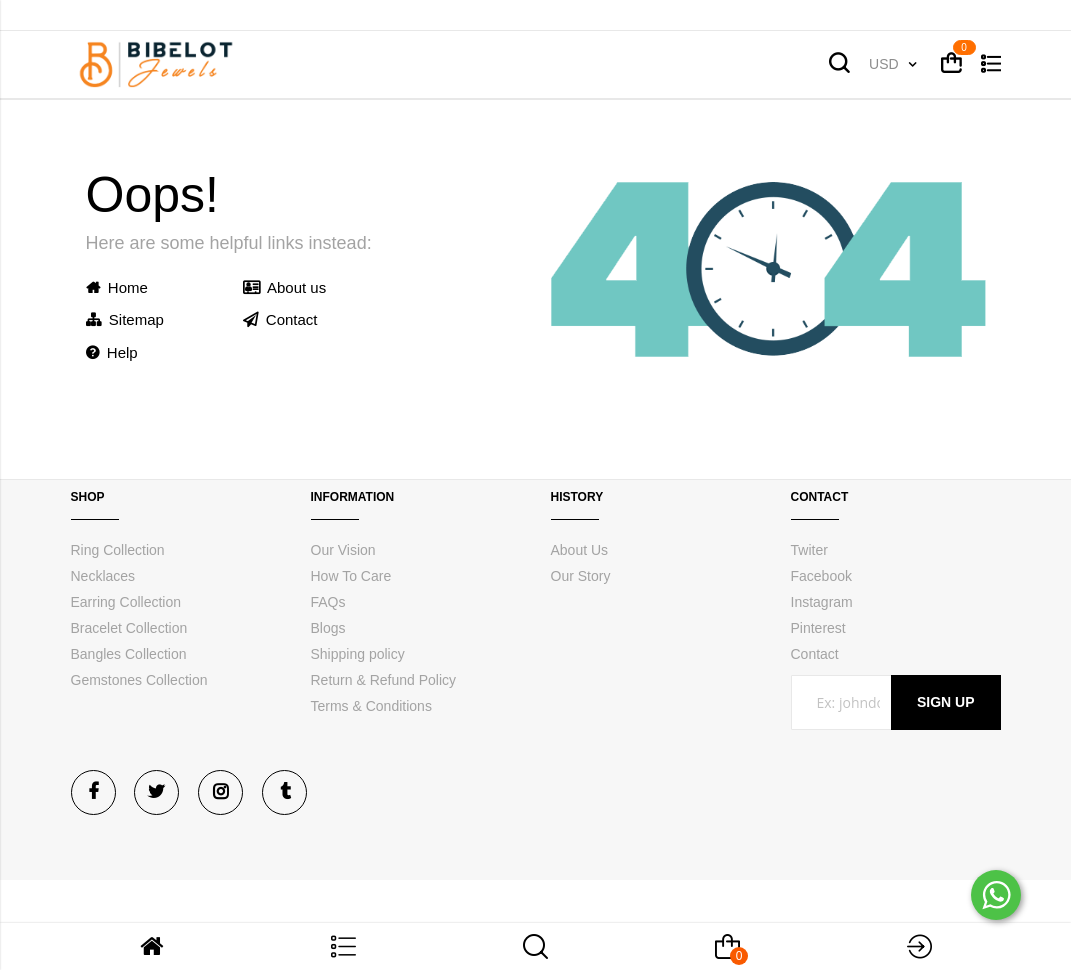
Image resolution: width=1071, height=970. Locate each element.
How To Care (351, 576)
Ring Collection (118, 550)
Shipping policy (358, 654)
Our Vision (343, 550)
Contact (280, 319)
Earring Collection (126, 602)
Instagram (822, 602)
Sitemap (125, 319)
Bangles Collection (129, 654)
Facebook (821, 576)
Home (117, 287)
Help (112, 352)
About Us (580, 550)
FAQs (328, 602)
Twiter (809, 550)
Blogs (328, 628)
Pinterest (818, 628)
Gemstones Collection (139, 680)
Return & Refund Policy (384, 680)
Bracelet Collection (129, 628)
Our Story (581, 576)
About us (285, 287)
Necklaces (103, 576)
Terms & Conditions (371, 706)
